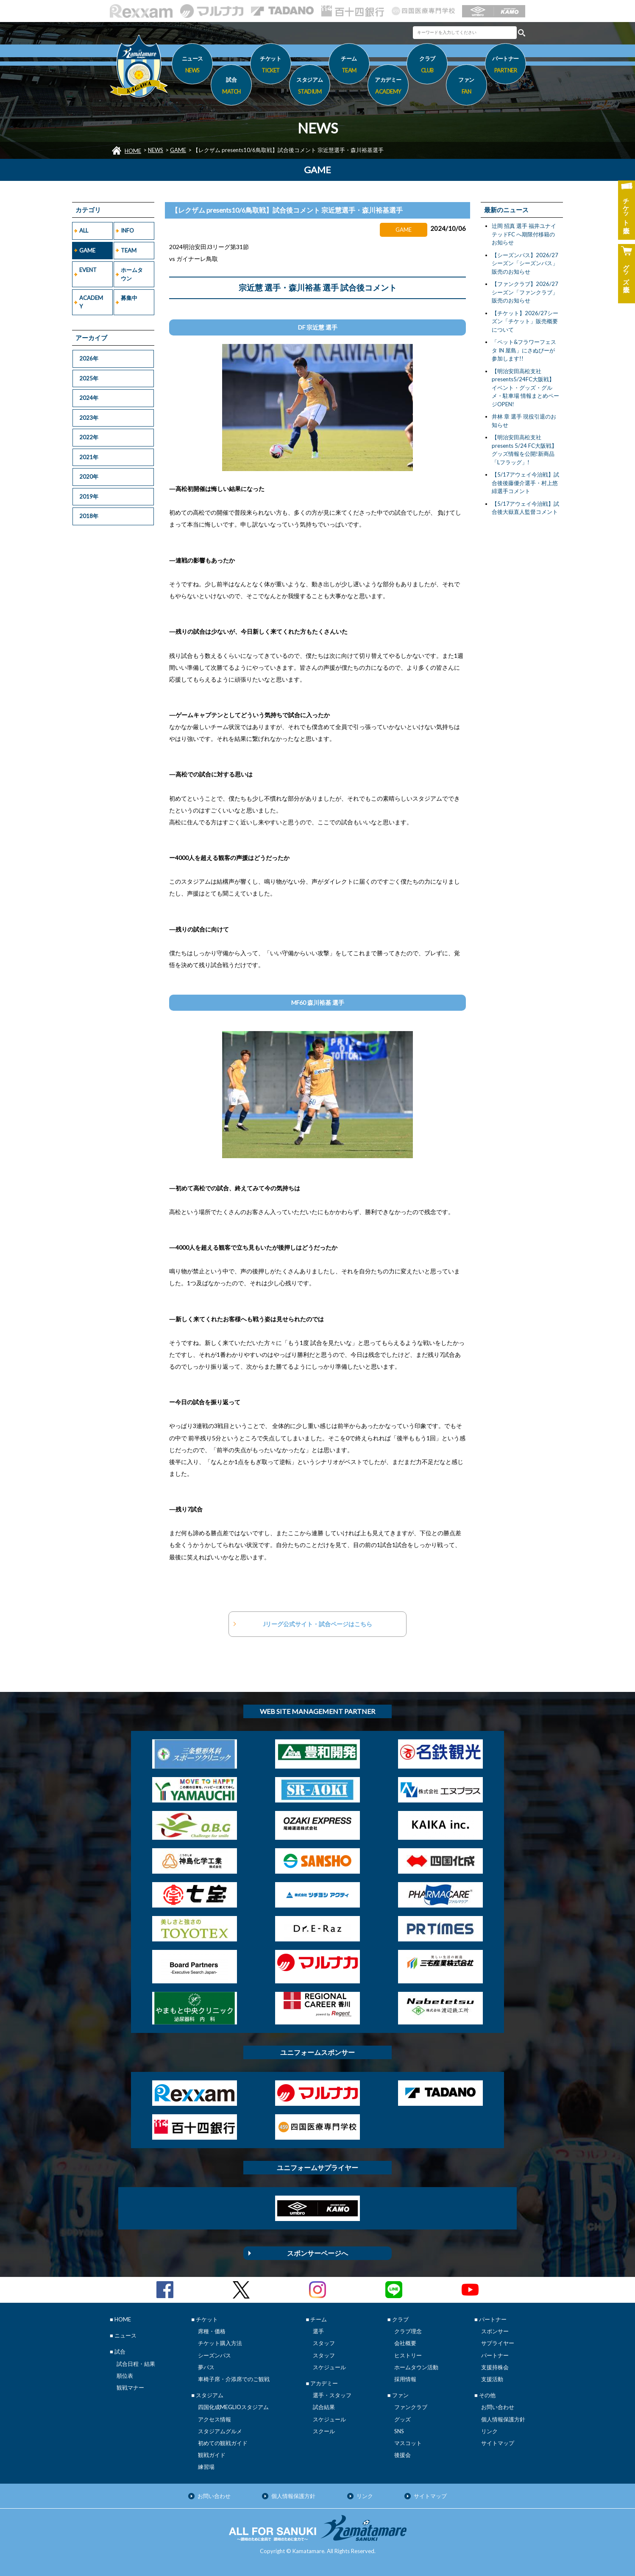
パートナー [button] (505, 65)
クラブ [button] (427, 65)
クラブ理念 (408, 2331)
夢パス (206, 2367)
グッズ (402, 2419)
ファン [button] (466, 86)
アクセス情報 (214, 2419)
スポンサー (495, 2331)
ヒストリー (408, 2355)
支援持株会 (495, 2367)
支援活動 (492, 2379)
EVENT (88, 269)
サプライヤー (497, 2343)
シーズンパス (214, 2355)
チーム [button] (349, 65)
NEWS (155, 150)
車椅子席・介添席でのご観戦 (234, 2379)
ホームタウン (132, 274)
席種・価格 (212, 2331)
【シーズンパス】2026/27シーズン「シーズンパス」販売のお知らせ (525, 263)
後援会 (402, 2454)
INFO (127, 230)
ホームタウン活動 (416, 2367)
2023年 (88, 417)
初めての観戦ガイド (223, 2443)
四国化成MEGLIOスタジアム (233, 2407)
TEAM (128, 250)
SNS (399, 2431)
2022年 (88, 437)
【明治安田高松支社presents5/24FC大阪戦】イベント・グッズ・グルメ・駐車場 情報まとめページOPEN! (525, 388)
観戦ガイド (212, 2454)
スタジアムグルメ (220, 2431)
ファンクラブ (410, 2407)
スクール (324, 2431)
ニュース (192, 65)
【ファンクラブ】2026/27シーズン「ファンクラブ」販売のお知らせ (525, 292)
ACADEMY (91, 302)
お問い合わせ (497, 2407)
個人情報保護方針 (503, 2419)
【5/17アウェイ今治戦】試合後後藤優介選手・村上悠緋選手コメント (525, 482)
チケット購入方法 (220, 2343)
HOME (133, 150)
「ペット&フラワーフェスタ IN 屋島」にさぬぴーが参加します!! (524, 350)
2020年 (88, 476)
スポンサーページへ (317, 2253)
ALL (83, 230)
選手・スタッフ (332, 2395)
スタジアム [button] (310, 86)
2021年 (88, 457)
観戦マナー (130, 2387)
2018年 (88, 516)
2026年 (88, 358)
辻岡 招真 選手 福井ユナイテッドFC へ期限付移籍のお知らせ (524, 234)
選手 (318, 2331)
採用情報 (405, 2379)
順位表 (125, 2375)
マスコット (408, 2443)
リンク (489, 2431)
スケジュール (329, 2367)
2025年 (88, 378)
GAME (178, 150)
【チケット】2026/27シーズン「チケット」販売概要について (525, 321)
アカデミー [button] (388, 86)
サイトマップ (497, 2443)
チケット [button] (271, 65)
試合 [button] (231, 86)
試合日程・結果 (136, 2363)
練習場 (206, 2466)
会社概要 (405, 2343)
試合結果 (324, 2407)
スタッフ (324, 2343)
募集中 (129, 297)
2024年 (88, 397)
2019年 (88, 496)
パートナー (495, 2355)
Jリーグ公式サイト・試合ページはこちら (317, 1624)
